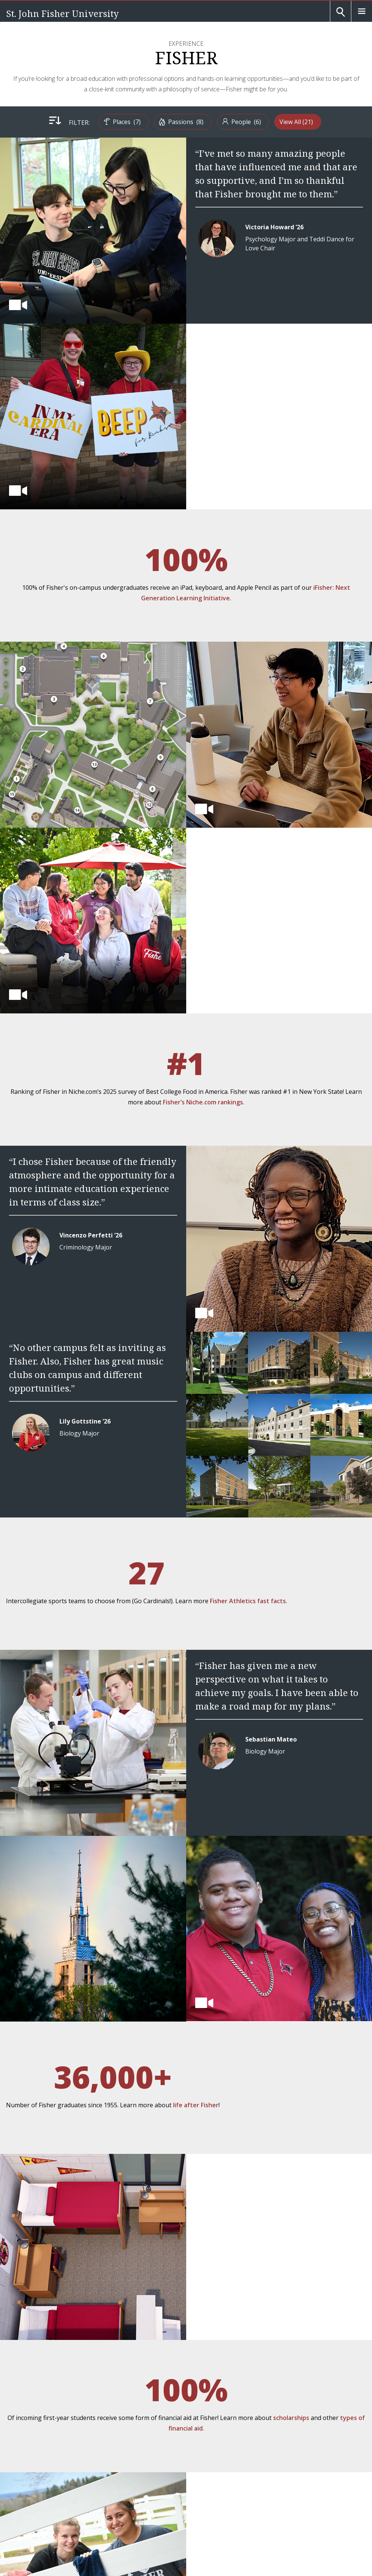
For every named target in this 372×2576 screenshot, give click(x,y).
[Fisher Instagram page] (35, 2374)
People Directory (40, 2435)
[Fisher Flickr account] (101, 2374)
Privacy (19, 2502)
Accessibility (45, 2502)
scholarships (330, 1893)
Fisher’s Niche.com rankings (305, 789)
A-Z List (24, 2415)
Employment (32, 2455)
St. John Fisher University (62, 13)
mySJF (20, 2475)
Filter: (58, 122)
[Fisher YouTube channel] (51, 2374)
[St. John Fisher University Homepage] (45, 2321)
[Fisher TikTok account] (84, 2374)
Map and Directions (44, 2395)
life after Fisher (287, 1713)
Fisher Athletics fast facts (110, 1341)
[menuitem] (106, 122)
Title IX (70, 2502)
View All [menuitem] (309, 121)
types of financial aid (287, 1904)
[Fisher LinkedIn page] (68, 2374)
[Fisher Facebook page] (18, 2374)
